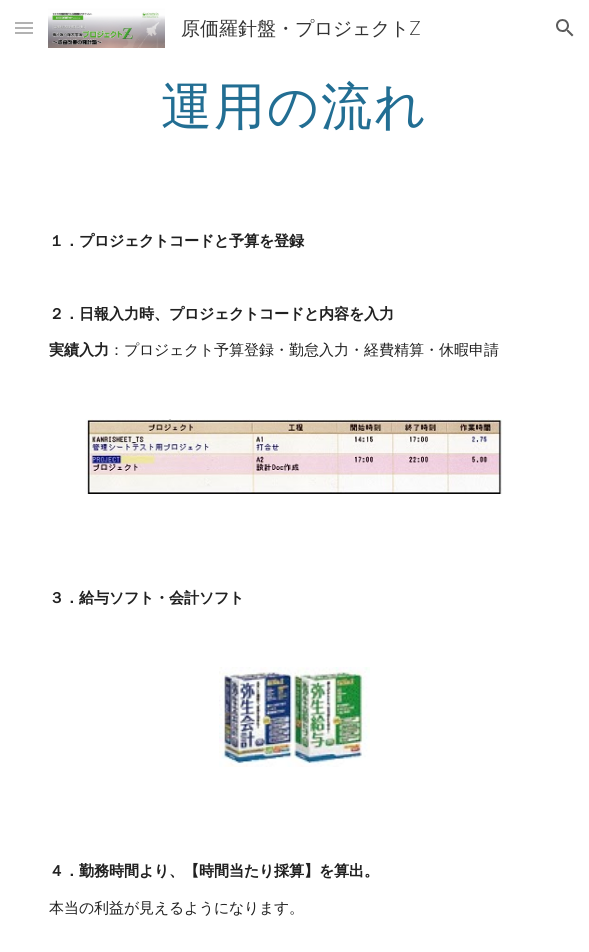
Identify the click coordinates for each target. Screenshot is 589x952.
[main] (294, 105)
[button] (24, 27)
